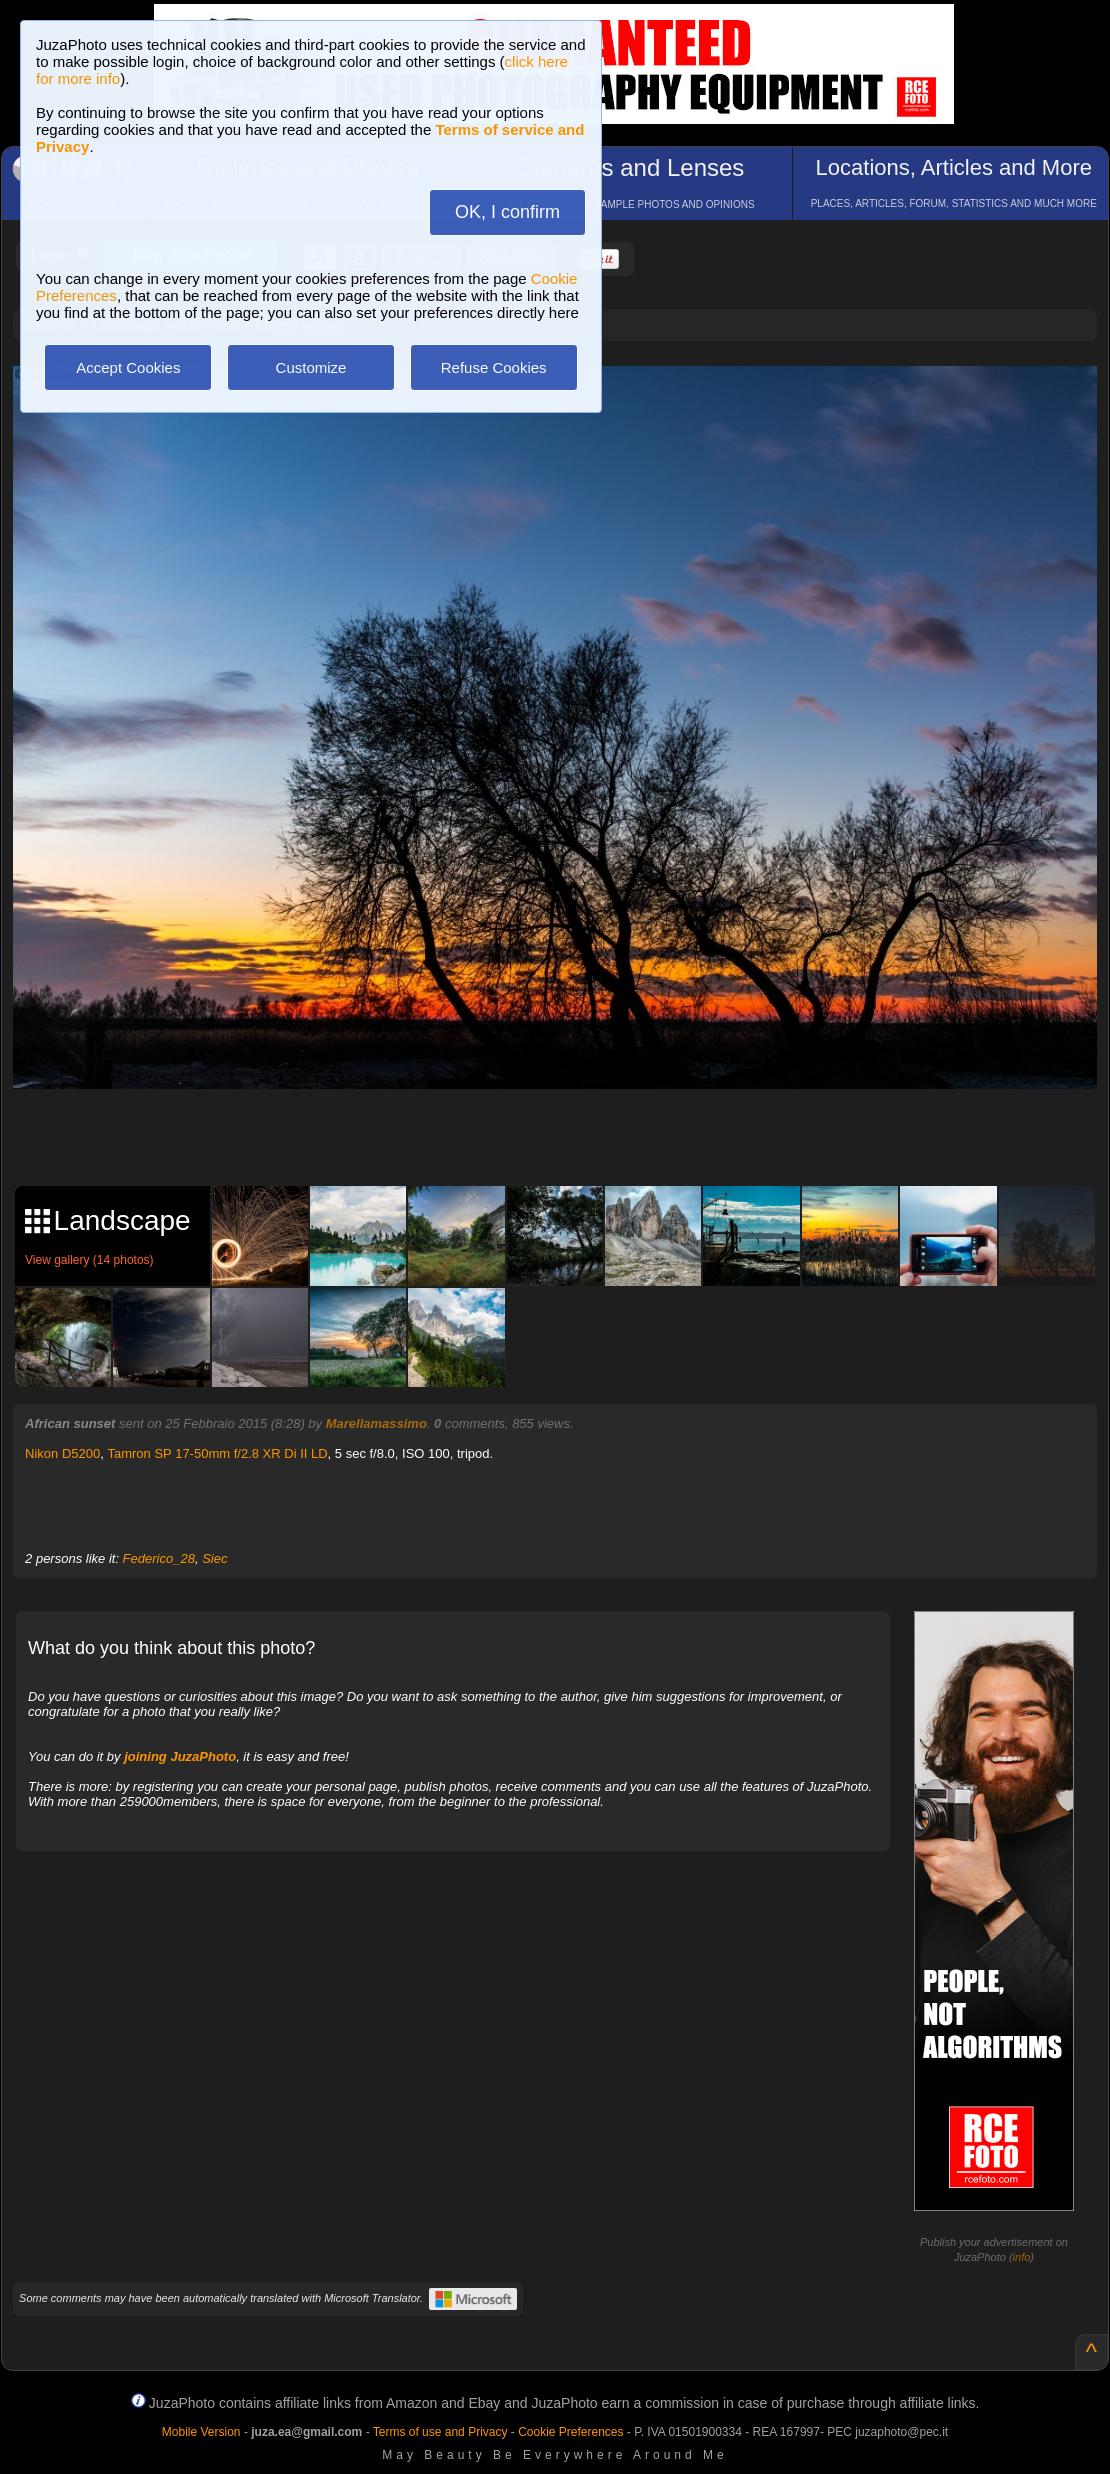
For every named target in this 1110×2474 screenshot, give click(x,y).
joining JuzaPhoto (180, 1756)
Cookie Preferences (570, 2432)
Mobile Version (201, 2432)
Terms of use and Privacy (440, 2432)
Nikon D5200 (62, 1453)
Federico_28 (159, 1558)
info (1022, 2257)
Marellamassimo (376, 1423)
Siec (214, 1558)
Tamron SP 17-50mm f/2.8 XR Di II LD (217, 1453)
